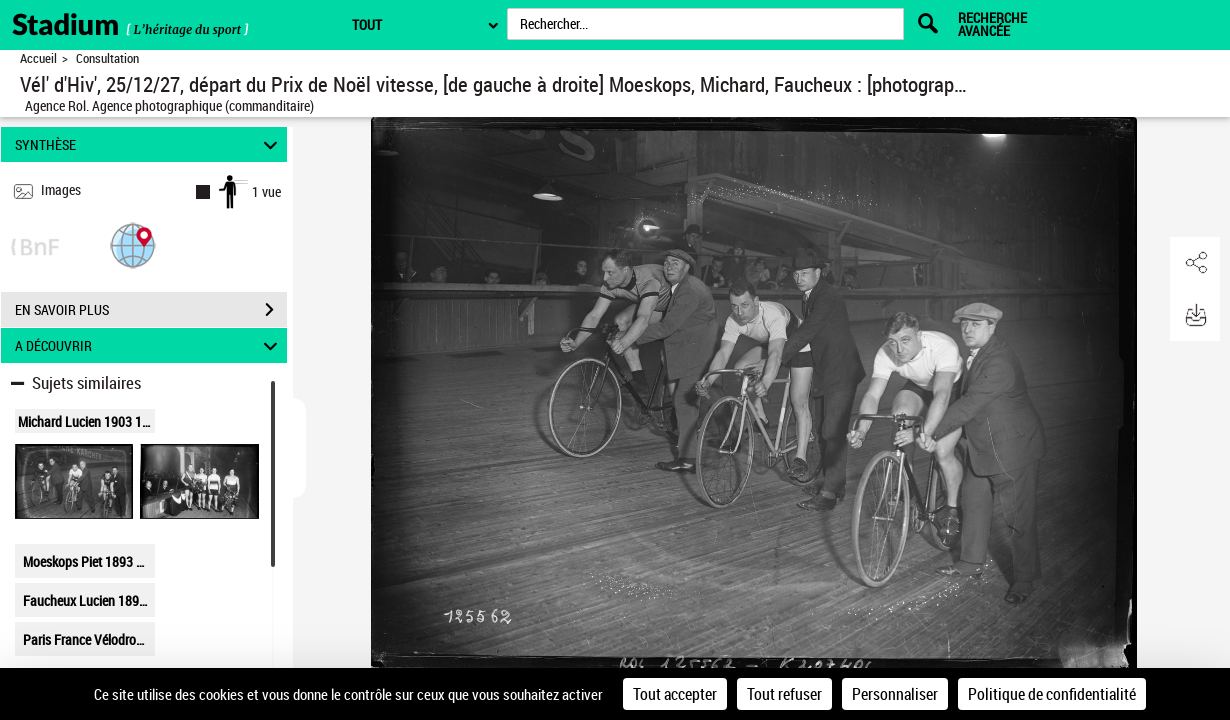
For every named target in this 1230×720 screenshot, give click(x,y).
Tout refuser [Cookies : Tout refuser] (784, 694)
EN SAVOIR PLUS (151, 310)
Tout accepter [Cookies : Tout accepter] (675, 694)
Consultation (107, 58)
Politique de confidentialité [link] (1052, 694)
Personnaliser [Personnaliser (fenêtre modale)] (895, 694)
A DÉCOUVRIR (149, 345)
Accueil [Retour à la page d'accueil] (38, 58)
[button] (133, 244)
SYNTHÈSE (149, 144)
